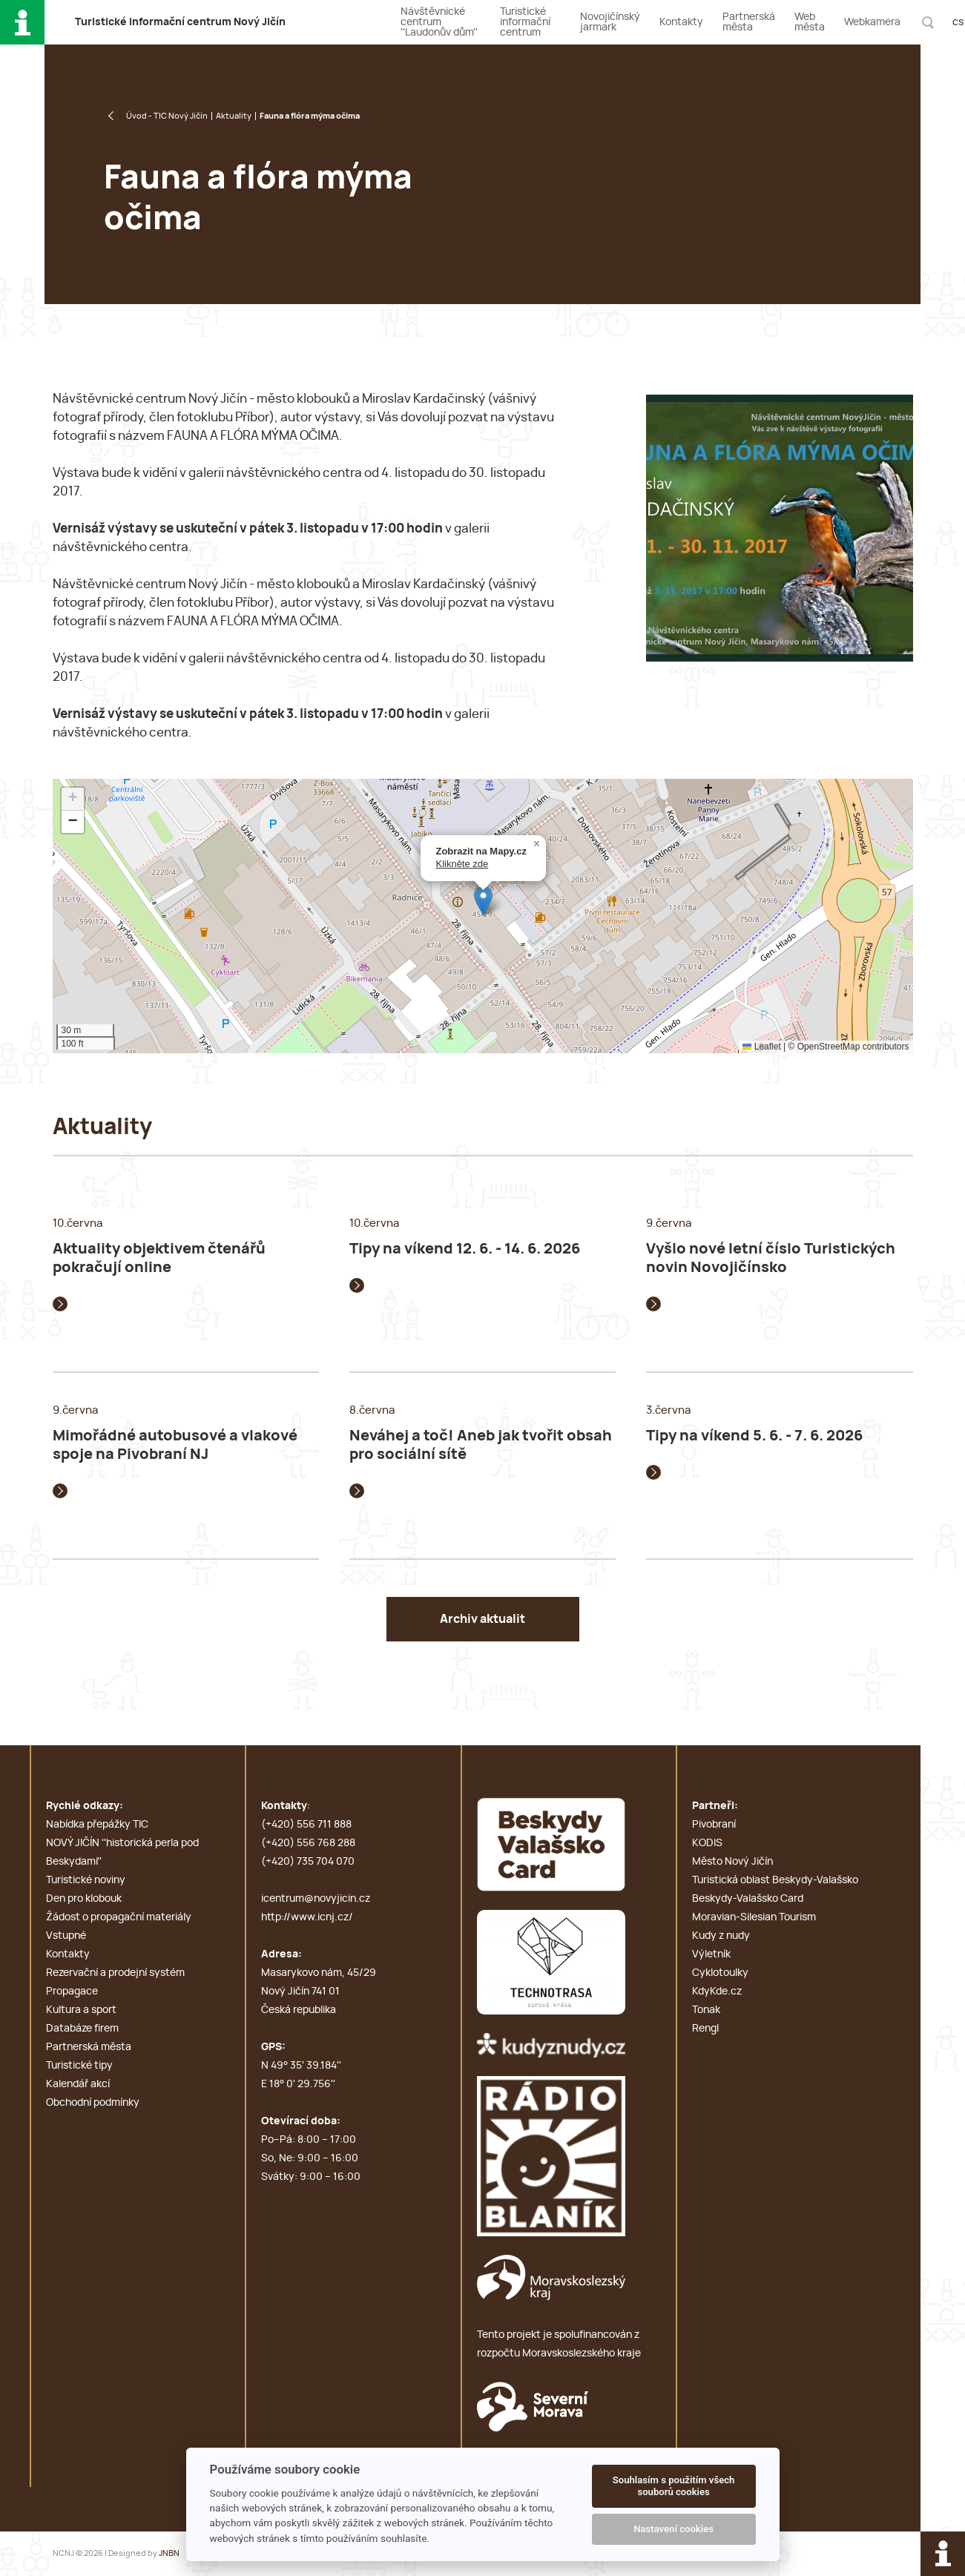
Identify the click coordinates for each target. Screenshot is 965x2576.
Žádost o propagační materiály (118, 1917)
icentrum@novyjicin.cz (315, 1899)
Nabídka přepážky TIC (97, 1824)
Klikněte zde (462, 863)
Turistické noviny (85, 1880)
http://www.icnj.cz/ (307, 1917)
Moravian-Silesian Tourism (754, 1917)
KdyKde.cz (717, 1991)
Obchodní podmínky (92, 2103)
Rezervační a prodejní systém (115, 1973)
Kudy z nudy (721, 1936)
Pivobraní (714, 1824)
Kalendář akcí (78, 2084)
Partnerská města (748, 22)
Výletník (711, 1954)
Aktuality (233, 116)
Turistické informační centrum (525, 22)
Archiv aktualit (482, 1619)
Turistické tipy (79, 2066)
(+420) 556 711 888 (306, 1824)
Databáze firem (82, 2028)
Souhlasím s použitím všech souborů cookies (674, 2485)
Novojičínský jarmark (610, 22)
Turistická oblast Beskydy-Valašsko (775, 1880)
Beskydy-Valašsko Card (747, 1899)
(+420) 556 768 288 (308, 1843)
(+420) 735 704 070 (308, 1862)
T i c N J (180, 22)
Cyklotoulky (720, 1973)
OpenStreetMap (828, 1046)
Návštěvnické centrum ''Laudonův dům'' (439, 22)
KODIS (707, 1843)
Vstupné (66, 1936)
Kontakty (681, 22)
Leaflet (761, 1046)
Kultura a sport (81, 2010)
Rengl (705, 2028)
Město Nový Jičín (732, 1862)
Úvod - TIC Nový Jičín (167, 116)
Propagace (72, 1991)
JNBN (169, 2553)
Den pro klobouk (84, 1899)
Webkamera (872, 22)
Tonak (706, 2010)
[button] (483, 901)
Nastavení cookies (673, 2528)
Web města (809, 22)
